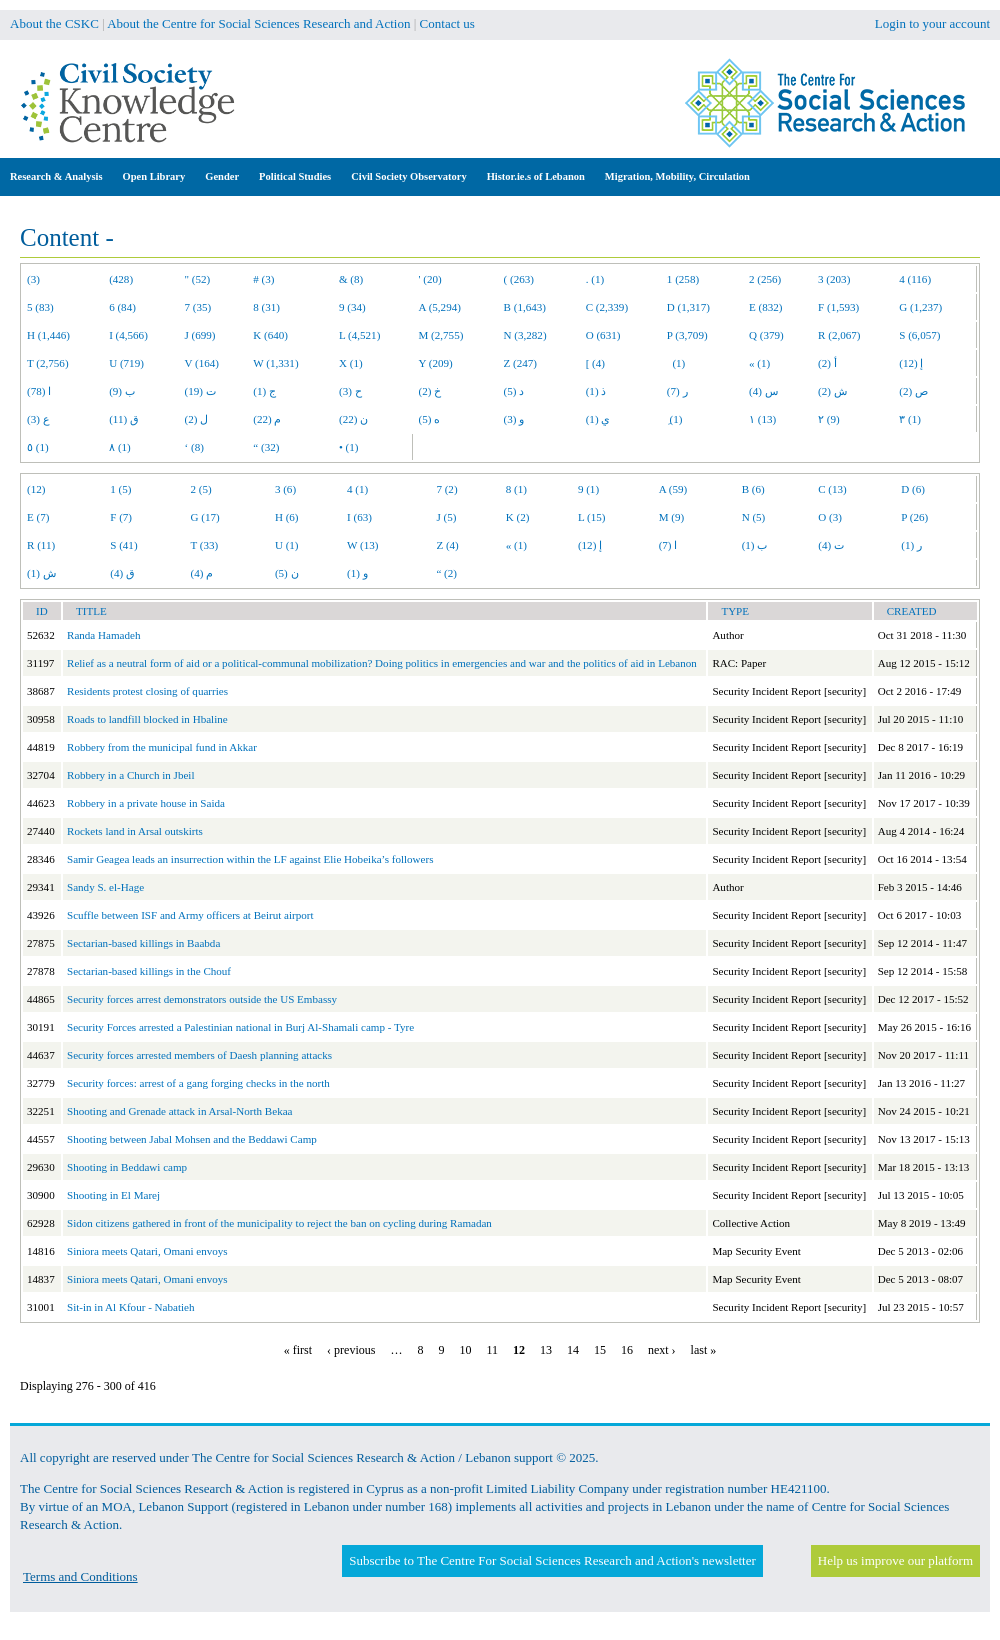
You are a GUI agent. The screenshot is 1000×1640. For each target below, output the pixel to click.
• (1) (349, 447)
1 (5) (120, 489)
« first (298, 1350)
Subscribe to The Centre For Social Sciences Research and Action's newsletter (552, 1560)
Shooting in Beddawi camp (127, 1167)
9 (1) (588, 489)
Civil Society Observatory (408, 176)
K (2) (518, 517)
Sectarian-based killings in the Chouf (149, 971)
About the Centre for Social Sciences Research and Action (258, 23)
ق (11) (124, 419)
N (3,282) (525, 335)
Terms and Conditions (80, 1576)
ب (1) (755, 545)
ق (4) (122, 573)
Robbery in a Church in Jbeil (131, 775)
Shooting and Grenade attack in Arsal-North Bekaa (180, 1111)
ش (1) (41, 573)
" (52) (198, 279)
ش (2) (832, 391)
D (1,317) (688, 307)
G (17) (205, 517)
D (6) (913, 489)
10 (465, 1350)
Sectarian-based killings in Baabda (143, 943)
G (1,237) (920, 307)
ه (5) (430, 419)
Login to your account (932, 23)
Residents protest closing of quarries (147, 691)
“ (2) (446, 573)
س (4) (763, 391)
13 (546, 1350)
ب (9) (122, 391)
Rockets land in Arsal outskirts (135, 831)
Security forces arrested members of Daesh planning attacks (199, 1055)
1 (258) (683, 279)
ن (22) (353, 419)
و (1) (357, 573)
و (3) (514, 419)
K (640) (270, 335)
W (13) (362, 545)
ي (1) (598, 419)
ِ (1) (675, 419)
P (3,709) (687, 335)
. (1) (595, 279)
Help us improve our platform (895, 1560)
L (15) (592, 517)
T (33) (205, 545)
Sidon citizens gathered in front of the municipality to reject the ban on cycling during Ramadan (279, 1223)
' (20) (430, 279)
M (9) (672, 517)
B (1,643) (525, 307)
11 (492, 1350)
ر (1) (911, 545)
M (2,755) (441, 335)
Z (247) (521, 363)
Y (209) (436, 363)
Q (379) (766, 335)
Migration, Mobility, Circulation (677, 176)
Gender (222, 176)
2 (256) (765, 279)
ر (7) (677, 391)
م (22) (267, 419)
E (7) (38, 517)
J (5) (446, 517)
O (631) (603, 335)
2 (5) (201, 489)
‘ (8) (194, 447)
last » (704, 1350)
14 (573, 1350)
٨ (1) (120, 447)
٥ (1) (38, 447)
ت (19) (200, 391)
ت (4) (831, 545)
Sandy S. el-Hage (105, 887)
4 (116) (915, 279)
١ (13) (762, 419)
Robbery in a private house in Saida (146, 803)
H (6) (287, 517)
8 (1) (516, 489)
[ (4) (595, 363)
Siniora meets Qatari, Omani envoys (147, 1251)
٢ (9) (829, 419)
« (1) (759, 363)
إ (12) (911, 363)
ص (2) (913, 391)
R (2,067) (839, 335)
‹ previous (351, 1350)
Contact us (447, 23)
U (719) (126, 363)
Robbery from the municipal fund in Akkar (162, 747)
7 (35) (198, 307)
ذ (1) (596, 391)
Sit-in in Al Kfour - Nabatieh (131, 1307)
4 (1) (357, 489)
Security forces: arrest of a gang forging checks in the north (198, 1083)
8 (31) (266, 307)
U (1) (287, 545)
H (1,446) (48, 335)
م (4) (202, 573)
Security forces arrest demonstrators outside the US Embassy (202, 999)
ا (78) (39, 391)
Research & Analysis (56, 176)
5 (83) (40, 307)
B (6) (753, 489)
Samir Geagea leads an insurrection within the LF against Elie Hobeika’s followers (250, 859)
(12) (36, 489)
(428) (121, 279)
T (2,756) (48, 363)
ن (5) (287, 573)
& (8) (351, 279)
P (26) (914, 517)
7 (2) (446, 489)
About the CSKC (54, 23)
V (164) (202, 363)
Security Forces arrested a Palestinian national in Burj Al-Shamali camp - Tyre (240, 1027)
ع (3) (38, 419)
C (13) (832, 489)
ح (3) (350, 391)
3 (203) (834, 279)
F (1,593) (838, 307)
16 (627, 1350)
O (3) (830, 517)
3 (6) (285, 489)
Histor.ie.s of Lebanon (536, 176)
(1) (676, 363)
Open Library (154, 176)
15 (600, 1350)
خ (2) (430, 391)
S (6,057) (919, 335)
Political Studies (295, 176)
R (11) (41, 545)
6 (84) (122, 307)
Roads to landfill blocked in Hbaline (147, 719)
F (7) (121, 517)
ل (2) (197, 419)
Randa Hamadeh (103, 635)
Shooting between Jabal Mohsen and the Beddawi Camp (192, 1139)
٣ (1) (910, 419)
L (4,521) (359, 335)
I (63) (359, 517)
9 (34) (352, 307)
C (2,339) (607, 307)
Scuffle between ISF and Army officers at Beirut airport (190, 915)
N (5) (754, 517)
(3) (33, 279)
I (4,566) (128, 335)
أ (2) (827, 363)
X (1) (351, 363)
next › (662, 1350)
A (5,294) (440, 307)
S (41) (123, 545)
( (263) (519, 279)
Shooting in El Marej (113, 1195)
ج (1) (264, 391)
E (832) (766, 307)
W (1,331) (275, 363)
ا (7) (668, 545)
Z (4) (447, 545)
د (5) (514, 391)
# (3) (263, 279)
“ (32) (266, 447)
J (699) (200, 335)
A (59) (673, 489)
